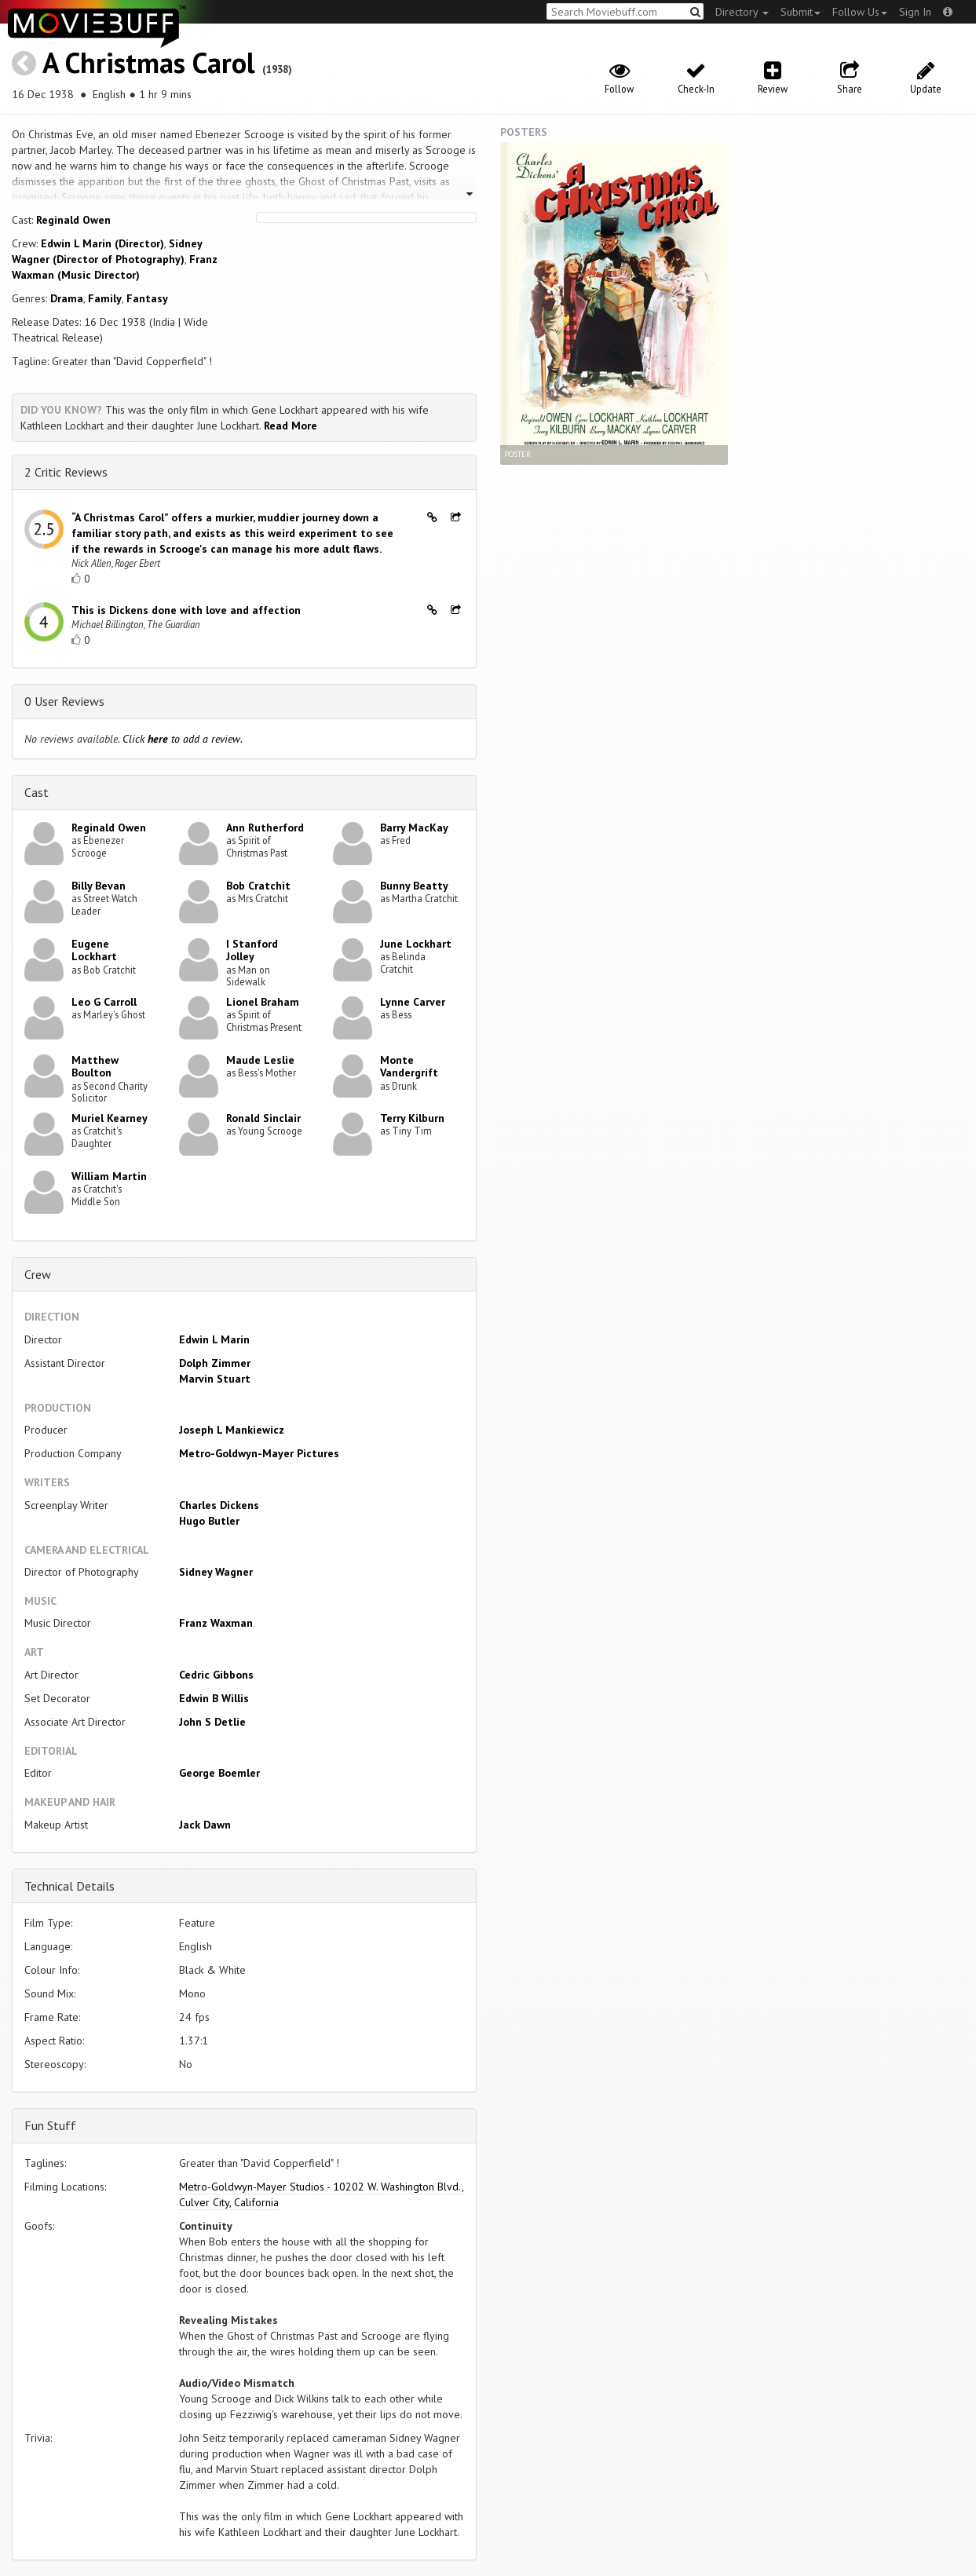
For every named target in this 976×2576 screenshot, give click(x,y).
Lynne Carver (412, 1002)
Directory (742, 12)
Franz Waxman (216, 1623)
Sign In (915, 12)
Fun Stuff (50, 2125)
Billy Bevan (98, 886)
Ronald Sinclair (263, 1118)
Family (105, 298)
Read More (290, 425)
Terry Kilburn (412, 1118)
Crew (37, 1274)
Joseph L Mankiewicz (231, 1430)
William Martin (109, 1176)
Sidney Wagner (216, 1572)
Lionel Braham (262, 1002)
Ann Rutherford (265, 827)
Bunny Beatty (414, 886)
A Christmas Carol (148, 62)
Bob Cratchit (258, 886)
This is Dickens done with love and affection (186, 610)
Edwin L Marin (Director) (102, 243)
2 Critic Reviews (66, 472)
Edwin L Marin (214, 1339)
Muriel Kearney (109, 1118)
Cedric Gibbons (216, 1675)
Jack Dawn (205, 1825)
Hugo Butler (209, 1521)
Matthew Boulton (95, 1066)
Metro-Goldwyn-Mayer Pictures (259, 1453)
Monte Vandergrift (409, 1066)
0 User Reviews (64, 701)
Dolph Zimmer (214, 1363)
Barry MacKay (414, 827)
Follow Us (859, 12)
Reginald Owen (73, 220)
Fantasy (147, 298)
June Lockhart (415, 944)
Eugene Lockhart (94, 950)
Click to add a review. (182, 739)
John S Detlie (212, 1722)
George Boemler (219, 1773)
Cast (36, 792)
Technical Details (69, 1886)
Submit (800, 12)
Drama (66, 298)
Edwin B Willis (214, 1698)
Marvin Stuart (214, 1379)
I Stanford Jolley (252, 950)
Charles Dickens (219, 1505)
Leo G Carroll (104, 1002)
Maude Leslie (260, 1060)
